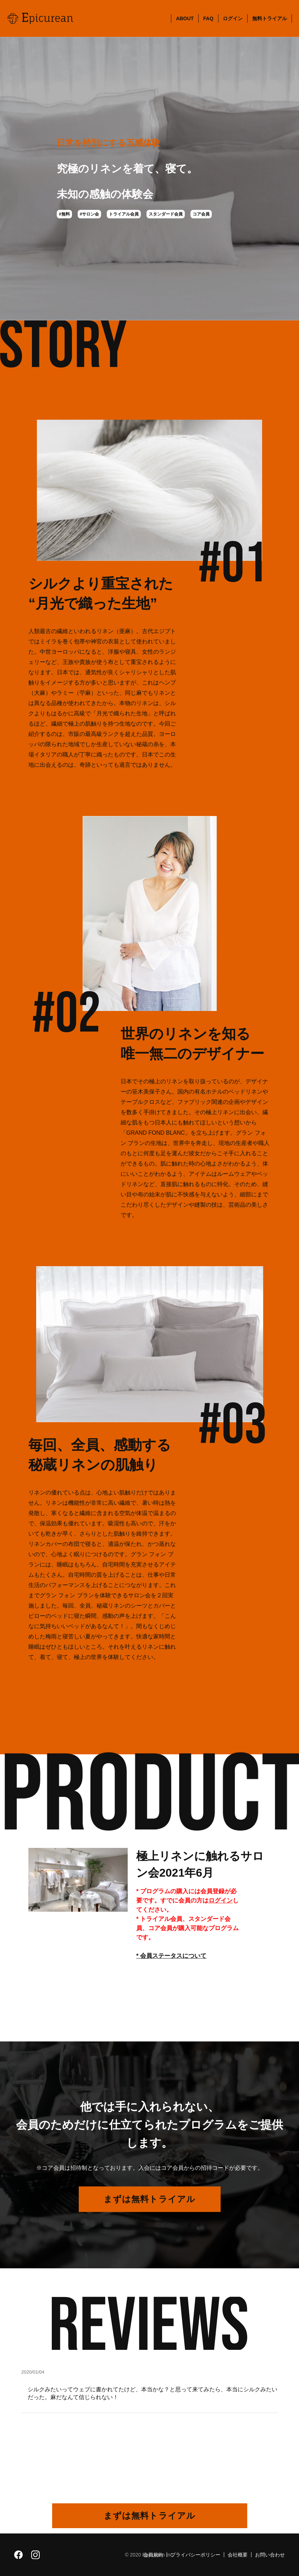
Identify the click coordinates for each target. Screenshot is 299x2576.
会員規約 (153, 2555)
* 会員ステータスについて (171, 1955)
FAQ (208, 18)
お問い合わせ (270, 2555)
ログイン (233, 18)
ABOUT (185, 18)
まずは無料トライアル (149, 2199)
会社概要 (238, 2555)
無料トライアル (269, 18)
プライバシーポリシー (195, 2555)
